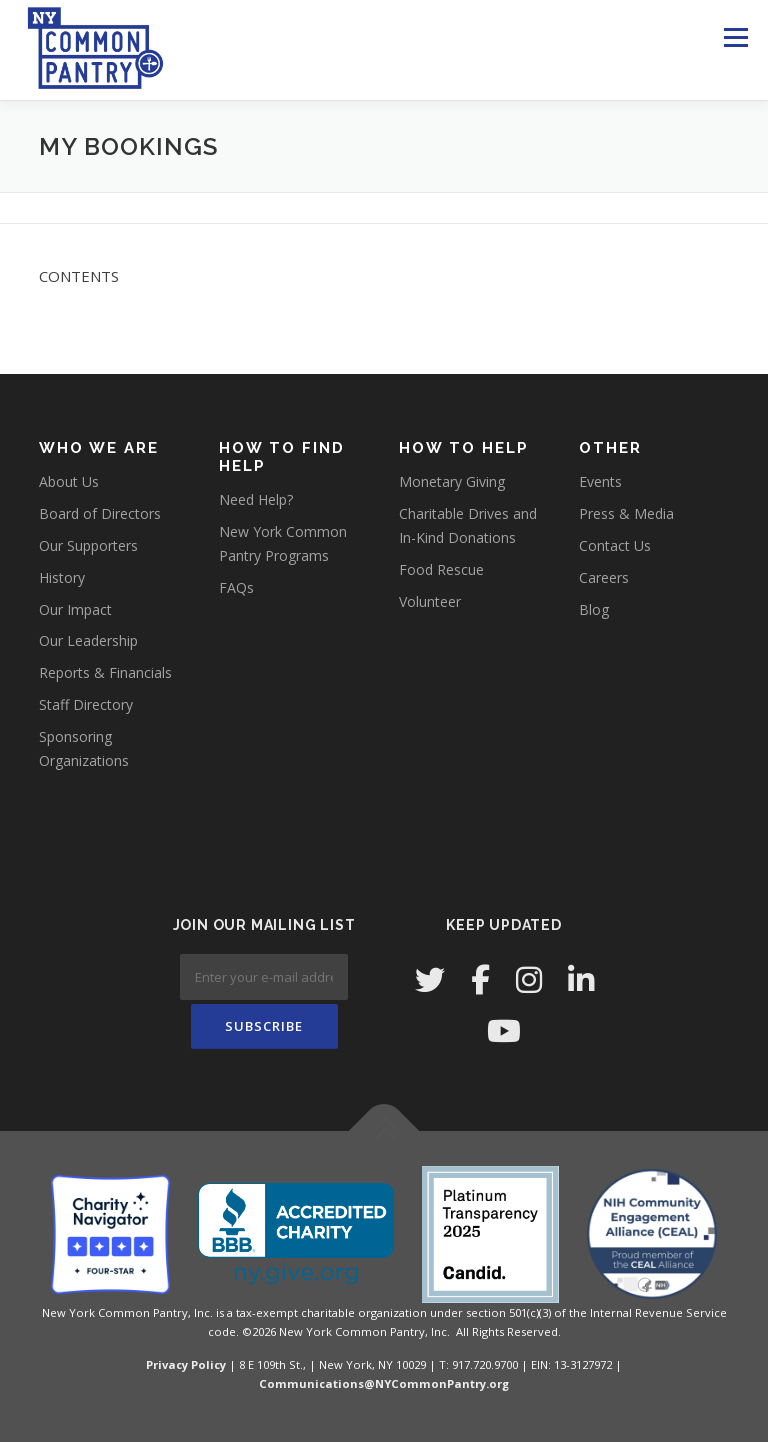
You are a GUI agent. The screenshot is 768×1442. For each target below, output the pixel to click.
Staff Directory (86, 704)
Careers (604, 577)
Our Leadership (88, 640)
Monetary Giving (452, 481)
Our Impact (75, 609)
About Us (69, 481)
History (62, 577)
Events (600, 481)
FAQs (236, 587)
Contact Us (615, 545)
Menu (735, 37)
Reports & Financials (105, 672)
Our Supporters (88, 545)
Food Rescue (441, 569)
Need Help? (256, 499)
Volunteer (430, 601)
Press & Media (626, 513)
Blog (594, 609)
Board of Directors (100, 513)
